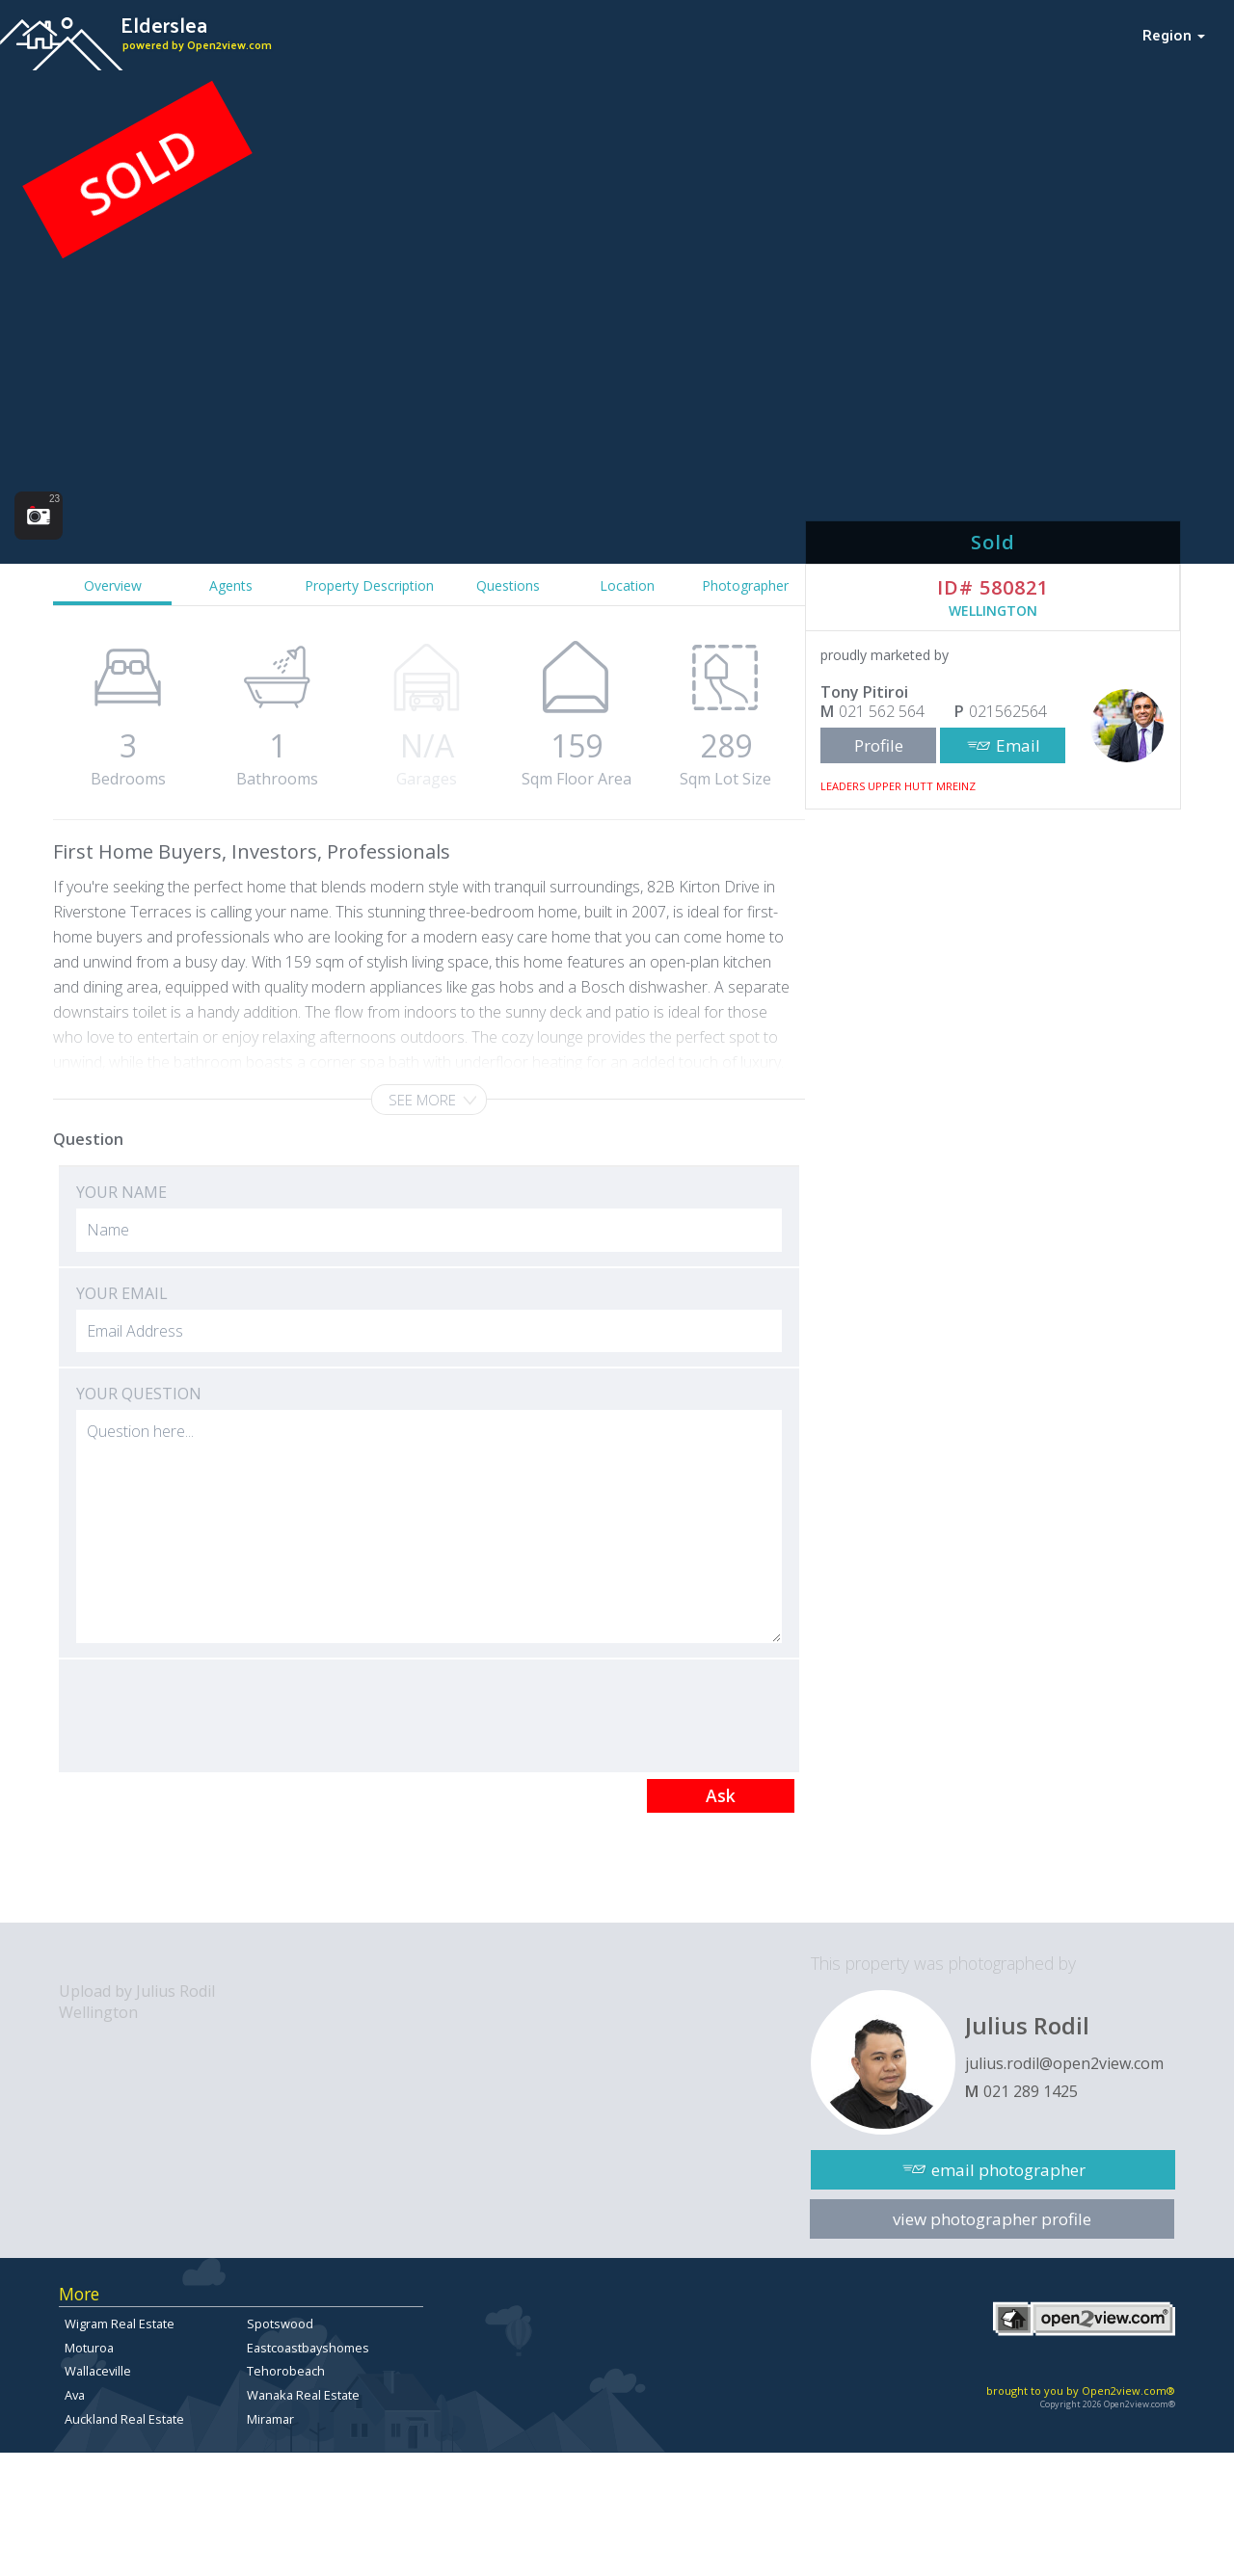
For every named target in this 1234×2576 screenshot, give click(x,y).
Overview (113, 585)
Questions (508, 585)
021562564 (1008, 711)
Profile (878, 745)
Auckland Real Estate (124, 2419)
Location (627, 585)
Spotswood (280, 2323)
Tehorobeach (286, 2370)
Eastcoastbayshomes (308, 2347)
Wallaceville (98, 2370)
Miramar (270, 2419)
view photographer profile (992, 2219)
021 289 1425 (1030, 2091)
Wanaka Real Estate (303, 2394)
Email (1018, 745)
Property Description (369, 585)
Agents (231, 585)
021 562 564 (882, 711)
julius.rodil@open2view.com (1064, 2063)
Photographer (745, 585)
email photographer (1008, 2170)
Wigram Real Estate (119, 2323)
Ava (75, 2394)
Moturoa (89, 2347)
